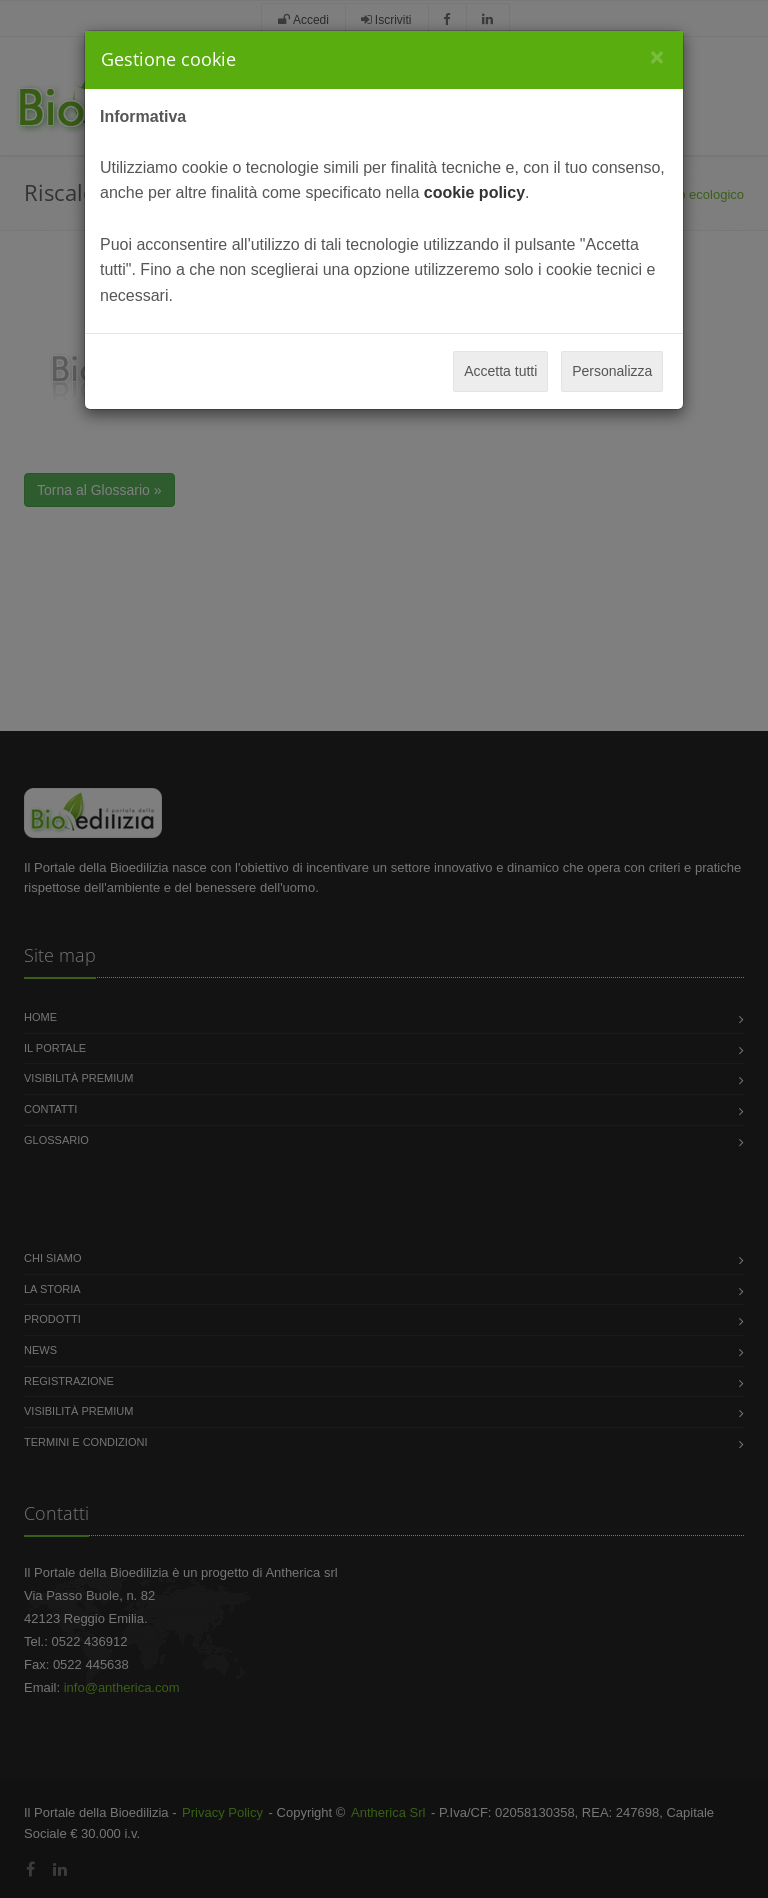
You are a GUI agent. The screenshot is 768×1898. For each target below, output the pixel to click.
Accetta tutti (500, 371)
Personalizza (612, 371)
